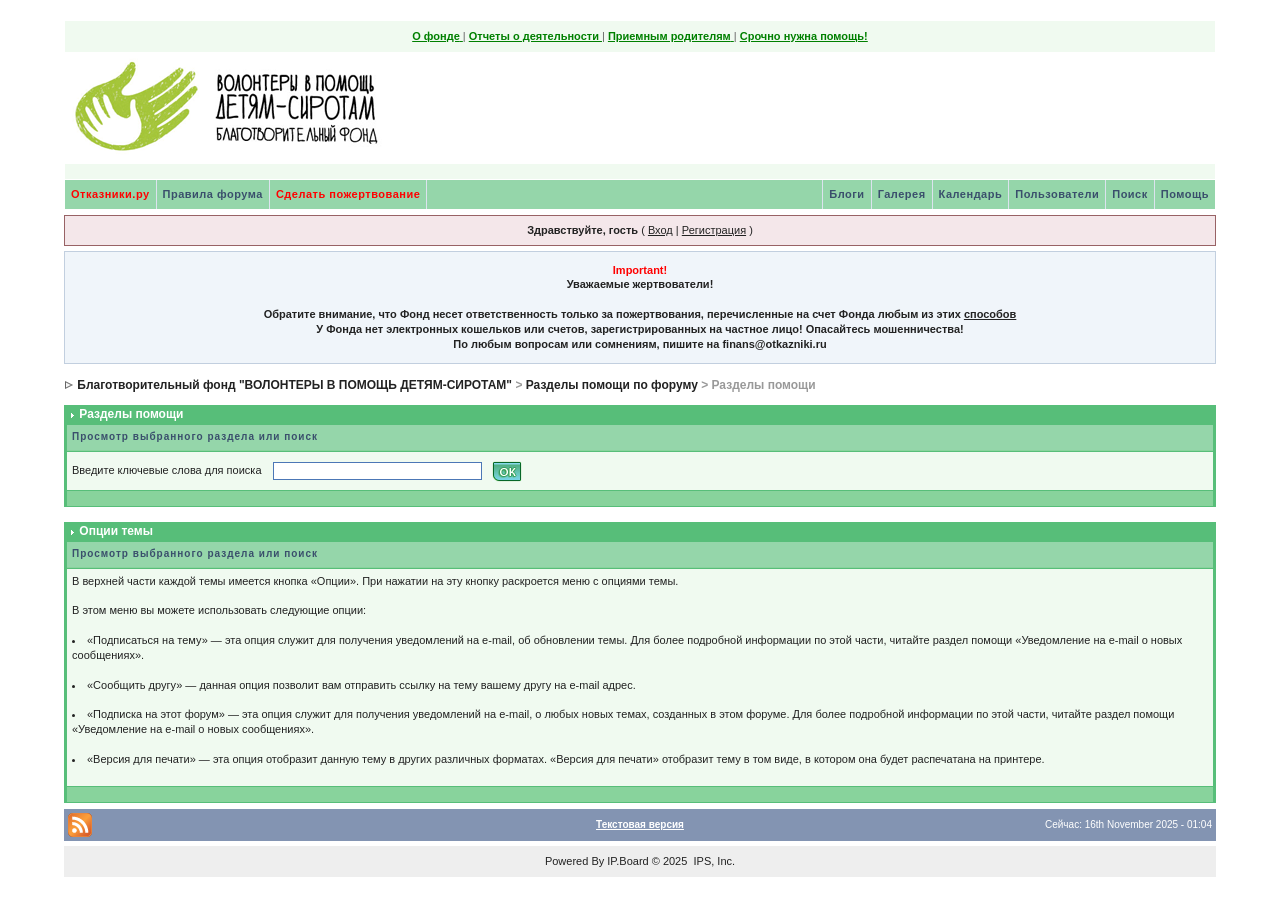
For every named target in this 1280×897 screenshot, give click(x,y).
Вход (660, 230)
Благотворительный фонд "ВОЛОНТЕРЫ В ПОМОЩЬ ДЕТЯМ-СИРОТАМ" (294, 385)
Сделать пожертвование (348, 194)
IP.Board (627, 861)
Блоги (846, 194)
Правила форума (213, 194)
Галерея (902, 194)
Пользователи (1057, 194)
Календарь (971, 194)
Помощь (1185, 194)
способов (990, 314)
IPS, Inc (712, 861)
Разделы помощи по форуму (612, 385)
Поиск (1130, 194)
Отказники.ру (110, 194)
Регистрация (714, 230)
